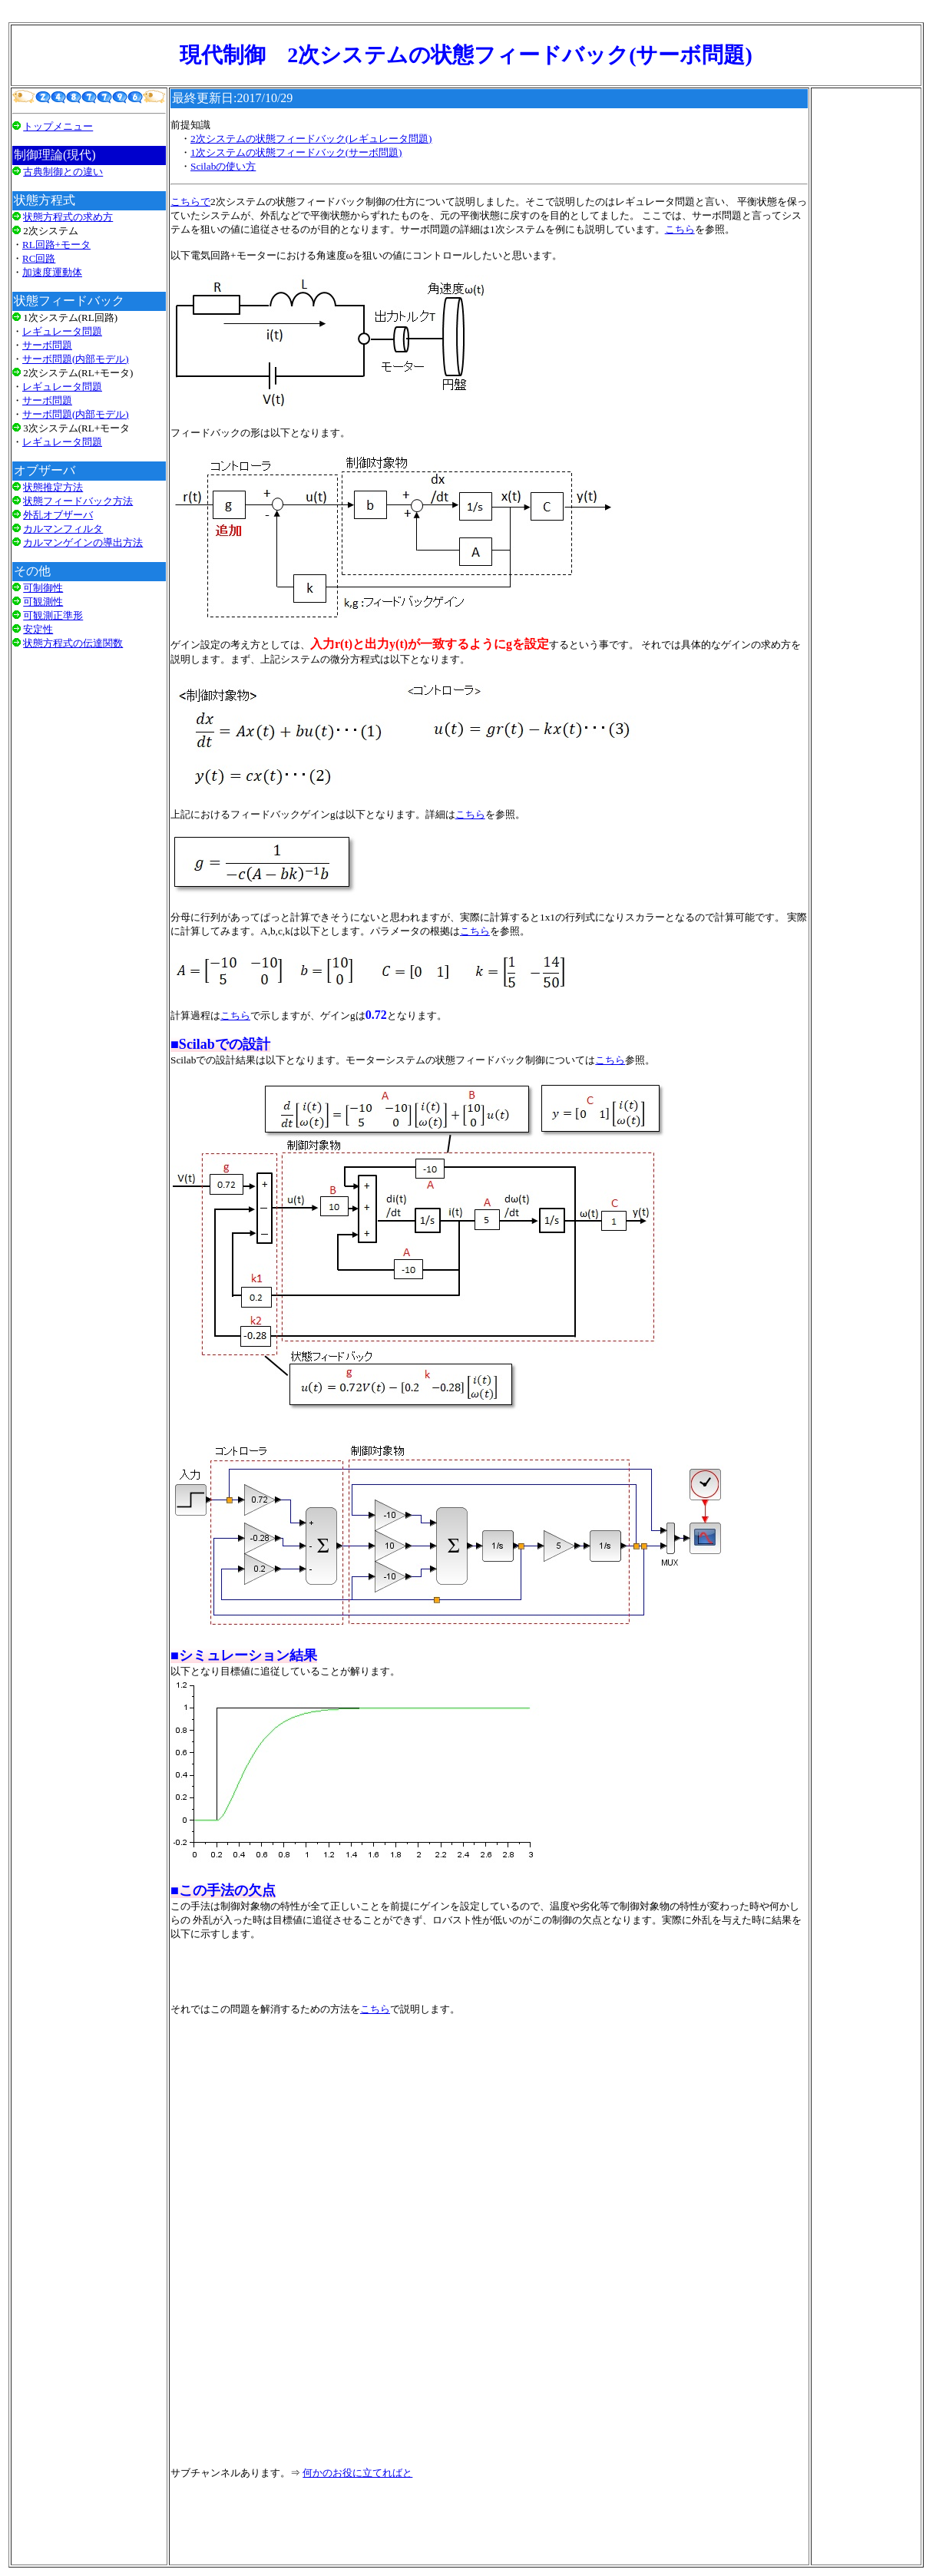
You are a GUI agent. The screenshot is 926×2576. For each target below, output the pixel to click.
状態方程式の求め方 (68, 217)
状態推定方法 (53, 487)
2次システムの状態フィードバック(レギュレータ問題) (311, 138)
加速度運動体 (52, 272)
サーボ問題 (47, 345)
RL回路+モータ (56, 244)
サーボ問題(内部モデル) (75, 359)
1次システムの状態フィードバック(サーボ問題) (296, 152)
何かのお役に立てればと (357, 2472)
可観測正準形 (53, 615)
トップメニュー (58, 126)
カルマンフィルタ (63, 528)
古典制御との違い (63, 171)
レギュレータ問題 (62, 331)
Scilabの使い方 (223, 166)
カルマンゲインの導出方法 (83, 542)
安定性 (38, 629)
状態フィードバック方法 (78, 501)
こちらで (190, 201)
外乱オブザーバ (58, 515)
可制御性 (43, 588)
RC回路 (38, 258)
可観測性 (43, 601)
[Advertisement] (89, 855)
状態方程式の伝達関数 (73, 643)
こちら (680, 229)
